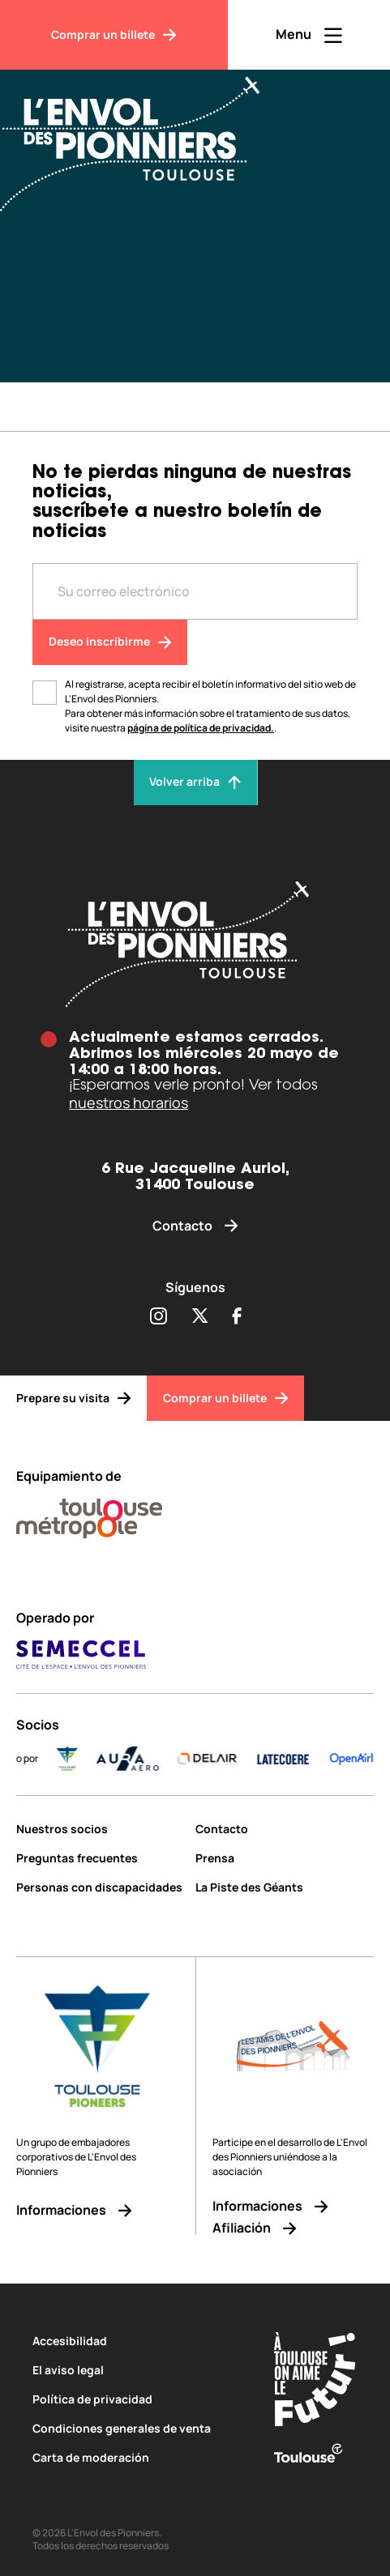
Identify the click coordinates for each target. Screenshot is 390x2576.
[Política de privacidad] (138, 2399)
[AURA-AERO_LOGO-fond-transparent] (142, 1758)
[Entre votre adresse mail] (195, 591)
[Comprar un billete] (114, 35)
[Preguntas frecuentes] (99, 1857)
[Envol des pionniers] (195, 944)
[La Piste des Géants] (284, 1887)
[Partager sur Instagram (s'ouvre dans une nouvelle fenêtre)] (158, 1317)
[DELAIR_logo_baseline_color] (221, 1758)
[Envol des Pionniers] (142, 134)
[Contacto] (195, 1226)
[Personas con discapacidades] (99, 1887)
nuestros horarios (128, 1102)
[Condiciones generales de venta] (138, 2428)
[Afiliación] (293, 2228)
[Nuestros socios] (99, 1828)
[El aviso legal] (138, 2369)
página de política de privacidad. (200, 728)
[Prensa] (284, 1857)
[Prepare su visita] (73, 1398)
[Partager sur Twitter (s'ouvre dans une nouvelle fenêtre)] (199, 1317)
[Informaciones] (97, 2210)
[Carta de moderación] (138, 2457)
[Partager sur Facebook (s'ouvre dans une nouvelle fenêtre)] (237, 1317)
